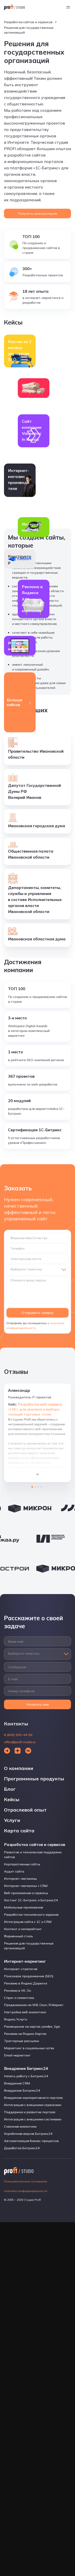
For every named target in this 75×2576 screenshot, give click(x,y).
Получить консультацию (37, 213)
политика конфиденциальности (25, 2545)
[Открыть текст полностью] (37, 1827)
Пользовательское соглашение (25, 2535)
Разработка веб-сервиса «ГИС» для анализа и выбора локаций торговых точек (35, 1763)
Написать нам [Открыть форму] (37, 2058)
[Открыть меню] (68, 7)
